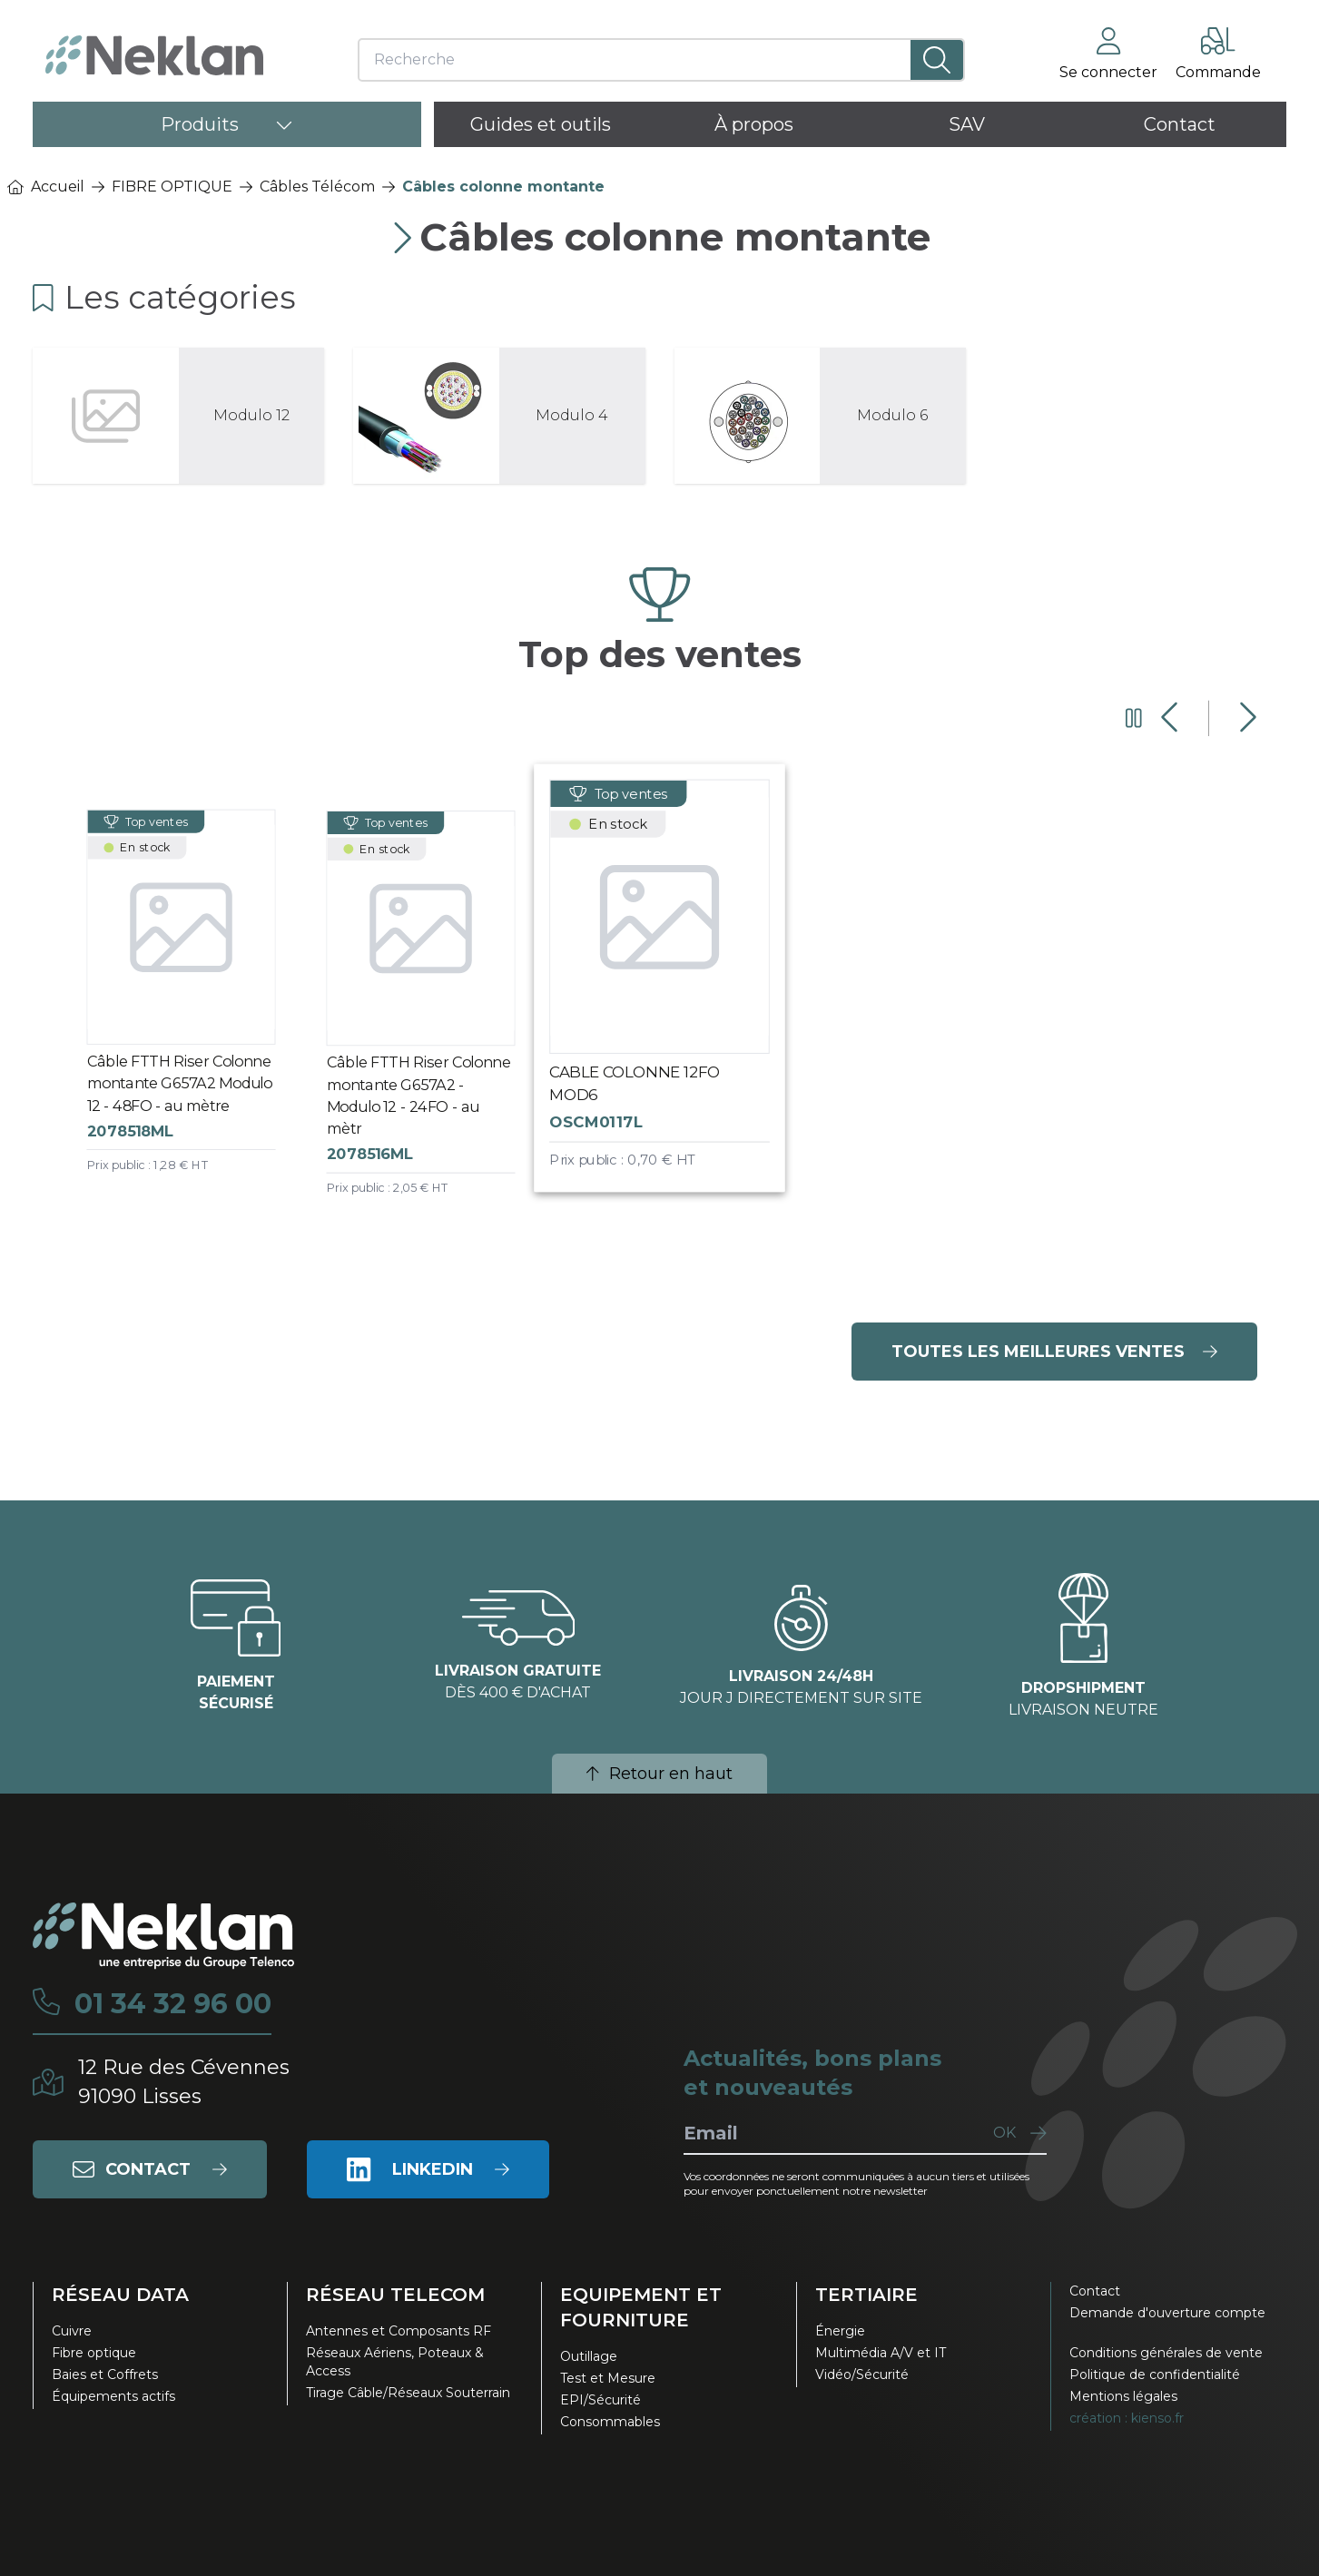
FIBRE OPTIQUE (172, 186)
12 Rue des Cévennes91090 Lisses (184, 2082)
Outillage (588, 2356)
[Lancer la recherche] (937, 60)
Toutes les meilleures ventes (1054, 1352)
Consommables (610, 2422)
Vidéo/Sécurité (862, 2374)
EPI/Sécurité (600, 2400)
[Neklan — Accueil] (154, 55)
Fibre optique (94, 2353)
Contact (1094, 2291)
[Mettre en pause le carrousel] (1134, 718)
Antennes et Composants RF (398, 2331)
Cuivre (72, 2331)
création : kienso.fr (1126, 2418)
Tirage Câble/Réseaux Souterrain (408, 2392)
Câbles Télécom (317, 186)
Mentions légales (1123, 2396)
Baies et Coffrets (105, 2374)
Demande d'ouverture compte (1167, 2313)
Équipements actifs (113, 2396)
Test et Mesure (607, 2378)
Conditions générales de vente (1166, 2353)
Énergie (840, 2331)
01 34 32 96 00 (172, 2004)
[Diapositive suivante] (1246, 718)
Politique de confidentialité (1154, 2374)
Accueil (45, 186)
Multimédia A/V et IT (880, 2353)
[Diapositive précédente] (1171, 718)
